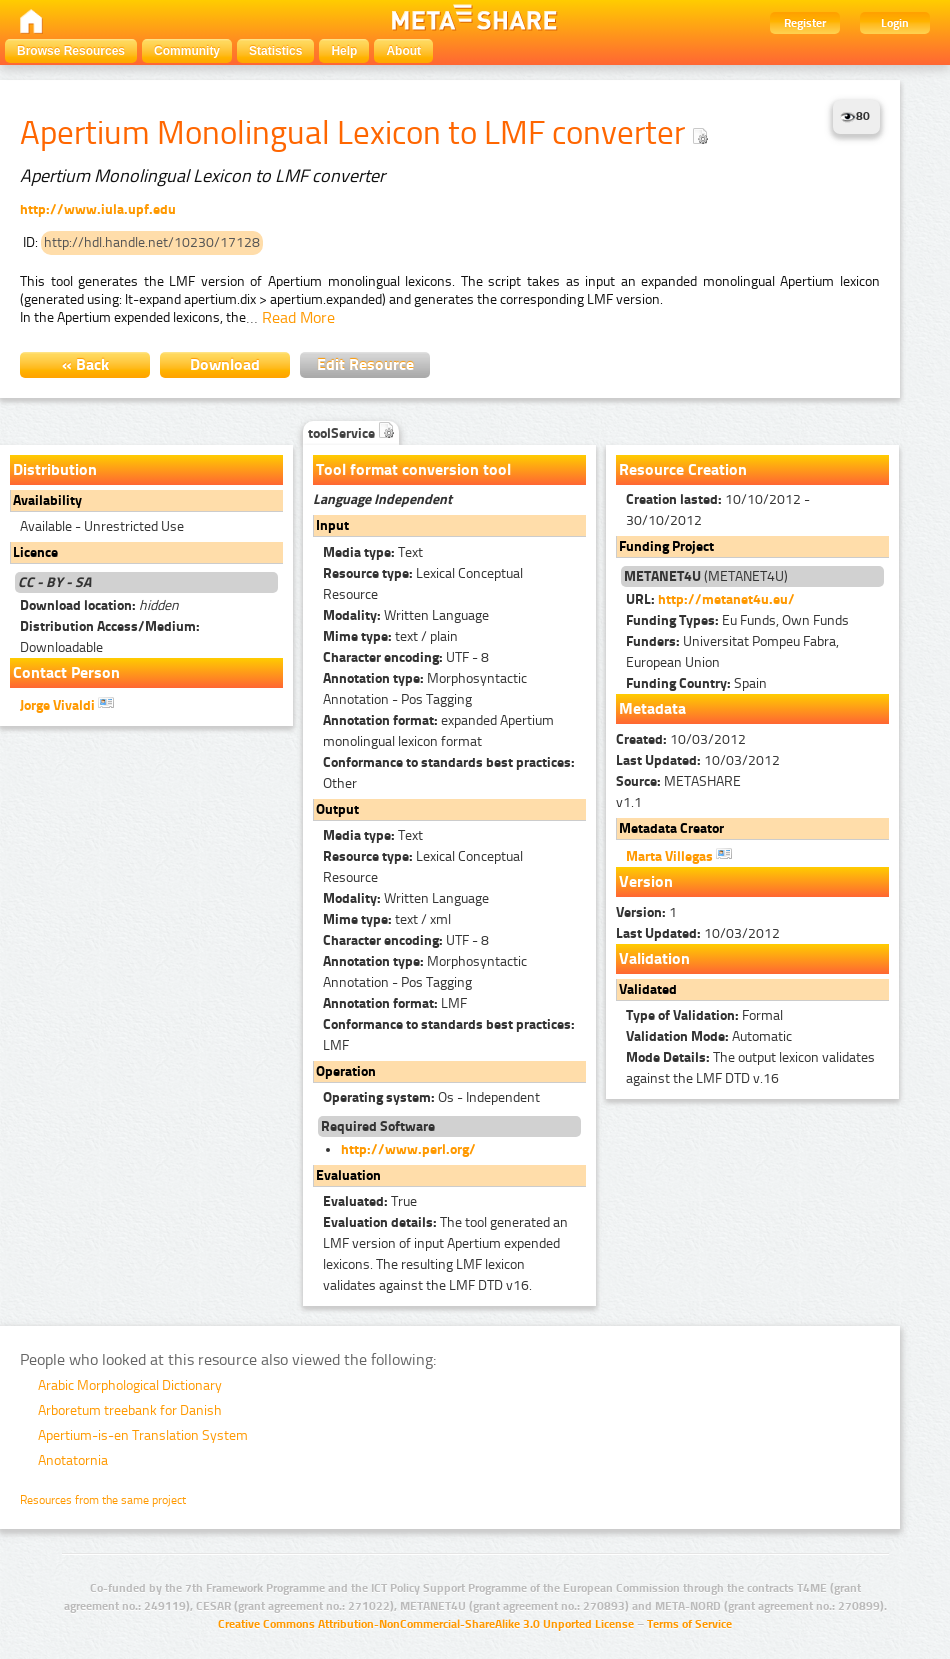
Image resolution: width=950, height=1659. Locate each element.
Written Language (406, 615)
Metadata (652, 708)
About (403, 51)
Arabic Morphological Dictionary (130, 1385)
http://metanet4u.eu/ (726, 599)
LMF (395, 1003)
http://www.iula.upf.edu (98, 209)
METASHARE (678, 781)
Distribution (55, 469)
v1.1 (629, 802)
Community (187, 51)
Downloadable (110, 637)
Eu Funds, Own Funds (737, 620)
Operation (346, 1071)
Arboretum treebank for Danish (130, 1410)
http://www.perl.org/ (408, 1149)
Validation (654, 958)
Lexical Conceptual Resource (423, 584)
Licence (35, 552)
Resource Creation (683, 469)
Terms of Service (689, 1624)
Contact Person (66, 672)
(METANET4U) (706, 576)
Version (646, 881)
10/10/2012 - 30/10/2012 (718, 510)
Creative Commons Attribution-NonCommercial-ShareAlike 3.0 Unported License (426, 1624)
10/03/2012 (681, 739)
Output (337, 809)
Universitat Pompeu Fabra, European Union (732, 652)
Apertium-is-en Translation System (143, 1435)
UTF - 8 (406, 657)
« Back (85, 364)
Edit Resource (365, 364)
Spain (696, 683)
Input (332, 525)
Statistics (275, 51)
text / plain (390, 636)
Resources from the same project (103, 1500)
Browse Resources (71, 51)
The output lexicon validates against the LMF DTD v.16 (750, 1068)
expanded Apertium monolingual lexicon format (438, 731)
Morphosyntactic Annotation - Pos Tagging (425, 689)
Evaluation (348, 1175)
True (370, 1201)
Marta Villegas (679, 855)
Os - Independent (431, 1097)
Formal (704, 1015)
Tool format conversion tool (413, 469)
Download (225, 364)
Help (344, 51)
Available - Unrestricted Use (102, 526)
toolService (351, 433)
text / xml (387, 919)
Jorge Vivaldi (67, 704)
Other (449, 773)
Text (373, 552)
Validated (648, 989)
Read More (298, 317)
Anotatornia (73, 1460)
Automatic (709, 1036)
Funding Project (666, 546)
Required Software (378, 1126)
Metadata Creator (671, 828)
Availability (47, 500)
